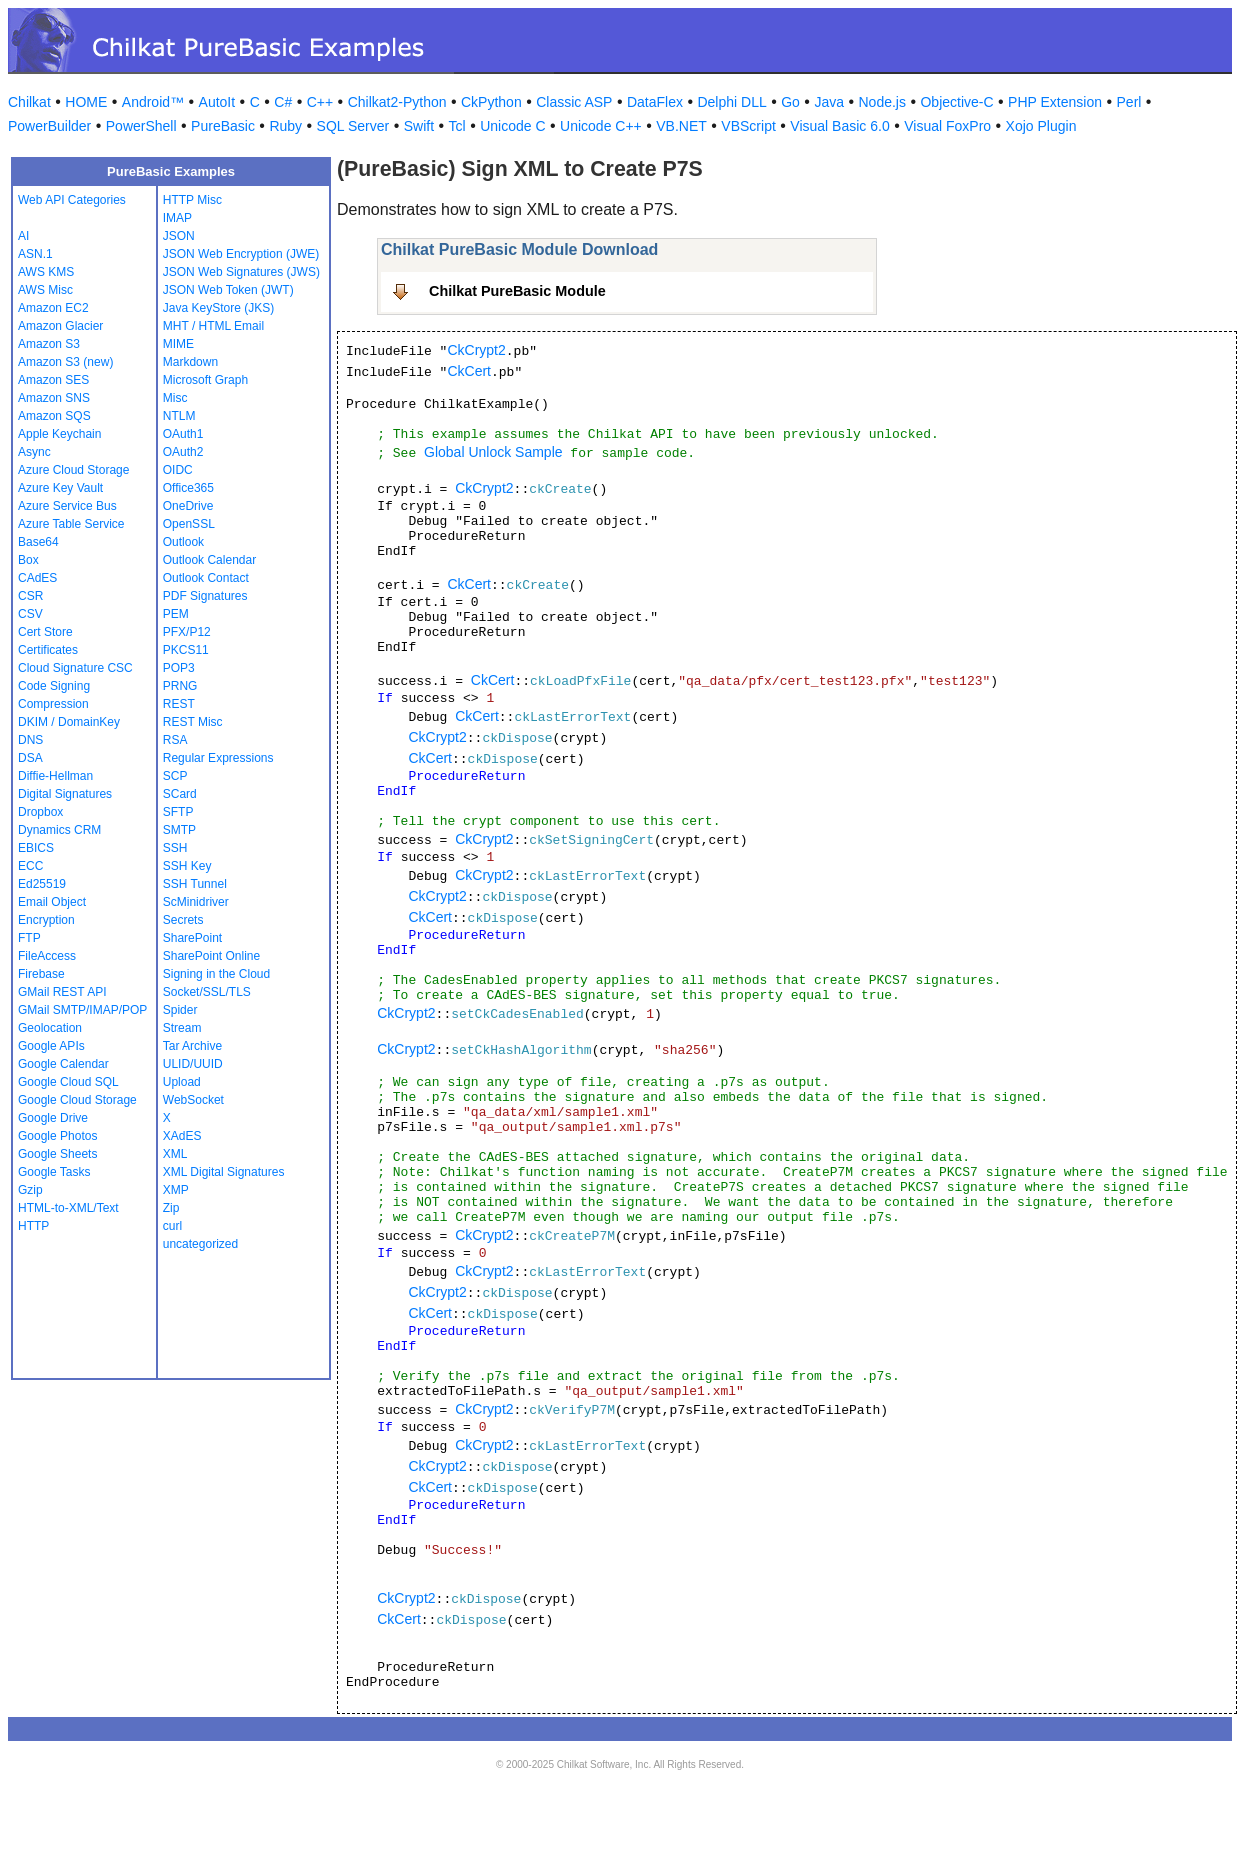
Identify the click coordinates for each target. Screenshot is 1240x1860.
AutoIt (217, 102)
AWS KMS (46, 272)
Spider (180, 1010)
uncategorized (200, 1244)
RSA (175, 740)
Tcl (457, 126)
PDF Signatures (205, 596)
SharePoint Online (211, 956)
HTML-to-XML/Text (68, 1208)
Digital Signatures (65, 794)
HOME (86, 102)
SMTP (179, 830)
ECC (30, 866)
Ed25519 (42, 884)
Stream (182, 1028)
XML (175, 1154)
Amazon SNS (54, 398)
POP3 (179, 668)
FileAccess (47, 956)
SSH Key (187, 866)
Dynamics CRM (59, 830)
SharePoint (192, 938)
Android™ (153, 102)
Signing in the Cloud (216, 974)
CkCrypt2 (476, 350)
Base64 (38, 542)
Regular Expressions (218, 758)
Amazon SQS (54, 416)
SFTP (178, 812)
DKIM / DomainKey (69, 722)
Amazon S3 (49, 344)
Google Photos (57, 1136)
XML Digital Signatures (224, 1172)
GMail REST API (62, 992)
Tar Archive (192, 1046)
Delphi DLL (731, 102)
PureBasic (223, 126)
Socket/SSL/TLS (207, 992)
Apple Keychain (59, 434)
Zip (171, 1208)
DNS (30, 740)
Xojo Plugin (1041, 126)
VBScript (748, 126)
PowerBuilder (49, 126)
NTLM (179, 416)
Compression (53, 704)
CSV (30, 614)
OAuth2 (183, 452)
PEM (176, 614)
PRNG (180, 686)
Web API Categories (72, 200)
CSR (30, 596)
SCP (175, 776)
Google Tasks (54, 1172)
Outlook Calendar (209, 560)
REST (179, 704)
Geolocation (50, 1028)
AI (23, 236)
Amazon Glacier (60, 326)
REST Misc (193, 722)
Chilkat (29, 102)
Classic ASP (574, 102)
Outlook (183, 542)
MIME (178, 344)
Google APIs (51, 1046)
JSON (179, 236)
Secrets (183, 920)
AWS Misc (45, 290)
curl (172, 1226)
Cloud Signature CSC (75, 668)
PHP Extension (1055, 102)
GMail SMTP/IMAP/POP (82, 1010)
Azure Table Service (71, 524)
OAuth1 (183, 434)
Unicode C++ (601, 126)
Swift (419, 126)
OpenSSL (189, 524)
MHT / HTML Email (213, 326)
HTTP (33, 1226)
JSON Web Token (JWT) (228, 290)
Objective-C (956, 102)
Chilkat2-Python (397, 102)
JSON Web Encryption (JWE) (241, 254)
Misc (175, 398)
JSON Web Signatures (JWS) (241, 272)
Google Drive (53, 1118)
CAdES (37, 578)
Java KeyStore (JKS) (218, 308)
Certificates (48, 650)
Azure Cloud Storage (73, 470)
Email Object (52, 902)
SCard (180, 794)
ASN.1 (35, 254)
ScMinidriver (196, 902)
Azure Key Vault (60, 488)
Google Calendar (63, 1064)
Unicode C (512, 126)
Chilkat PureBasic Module (517, 291)
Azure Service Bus (67, 506)
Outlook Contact (206, 578)
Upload (182, 1082)
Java (829, 102)
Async (34, 452)
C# (283, 102)
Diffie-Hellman (55, 776)
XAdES (182, 1136)
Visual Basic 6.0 (839, 126)
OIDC (178, 470)
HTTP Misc (192, 200)
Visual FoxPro (947, 126)
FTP (29, 938)
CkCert (469, 371)
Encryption (46, 920)
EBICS (36, 848)
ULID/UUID (193, 1064)
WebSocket (193, 1100)
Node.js (882, 102)
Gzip (30, 1190)
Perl (1129, 102)
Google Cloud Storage (77, 1100)
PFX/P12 (187, 632)
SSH (175, 848)
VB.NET (681, 126)
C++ (320, 102)
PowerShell (141, 126)
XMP (176, 1190)
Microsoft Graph (205, 380)
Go (790, 102)
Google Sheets (57, 1154)
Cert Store (45, 632)
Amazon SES (53, 380)
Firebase (41, 974)
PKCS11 (186, 650)
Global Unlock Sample (493, 452)
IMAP (177, 218)
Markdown (190, 362)
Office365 (188, 488)
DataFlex (655, 102)
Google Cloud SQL (68, 1082)
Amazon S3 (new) (65, 362)
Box (28, 560)
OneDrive (188, 506)
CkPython (491, 102)
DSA (30, 758)
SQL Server (353, 126)
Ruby (285, 126)
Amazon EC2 (53, 308)
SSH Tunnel (195, 884)
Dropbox (40, 812)
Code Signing (54, 686)
